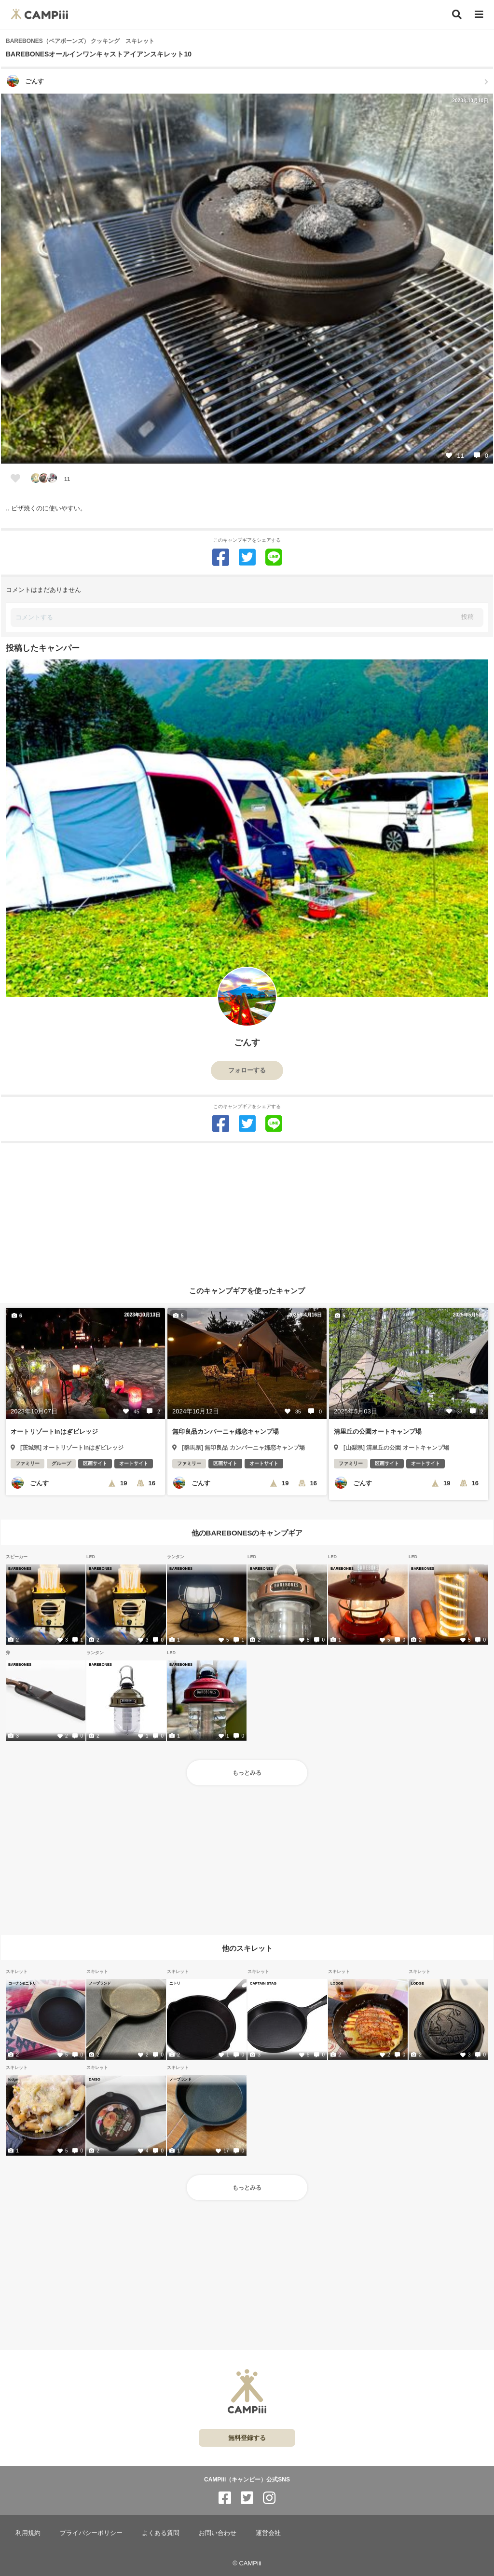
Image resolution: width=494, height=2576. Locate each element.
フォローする (247, 1070)
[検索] (457, 14)
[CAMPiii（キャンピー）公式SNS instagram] (269, 2498)
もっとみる (247, 1772)
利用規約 (28, 2532)
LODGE (336, 1983)
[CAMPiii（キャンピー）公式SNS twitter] (247, 2498)
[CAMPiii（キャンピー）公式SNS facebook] (225, 2498)
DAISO (94, 2079)
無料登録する (247, 2437)
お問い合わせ (217, 2532)
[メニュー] (479, 14)
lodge (13, 2079)
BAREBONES (19, 1568)
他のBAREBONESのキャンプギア (247, 1533)
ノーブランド (99, 1983)
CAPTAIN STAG (263, 1983)
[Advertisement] (247, 1210)
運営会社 (268, 2532)
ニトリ (174, 1983)
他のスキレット (247, 1948)
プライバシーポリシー (91, 2532)
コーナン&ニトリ (22, 1983)
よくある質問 (160, 2532)
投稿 (467, 616)
